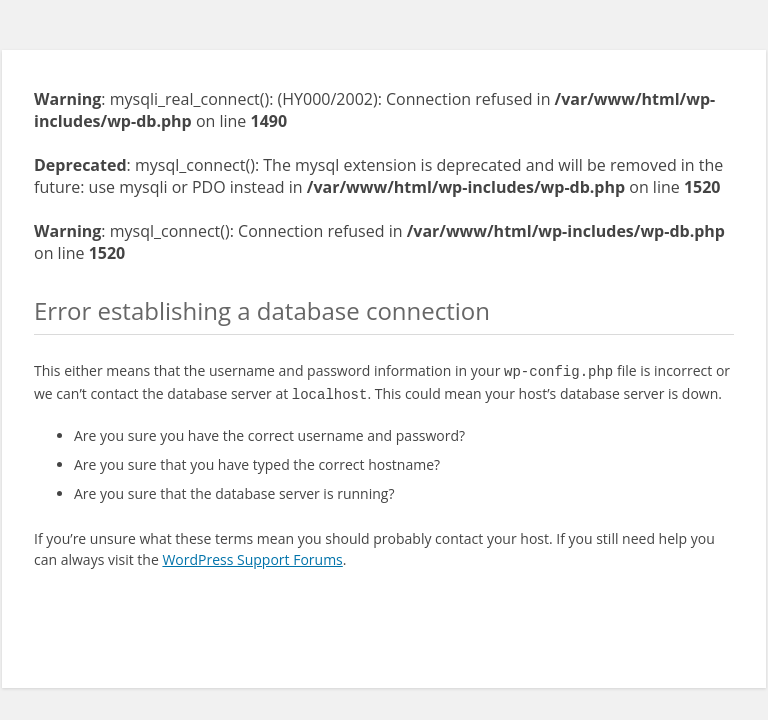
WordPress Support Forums (252, 555)
